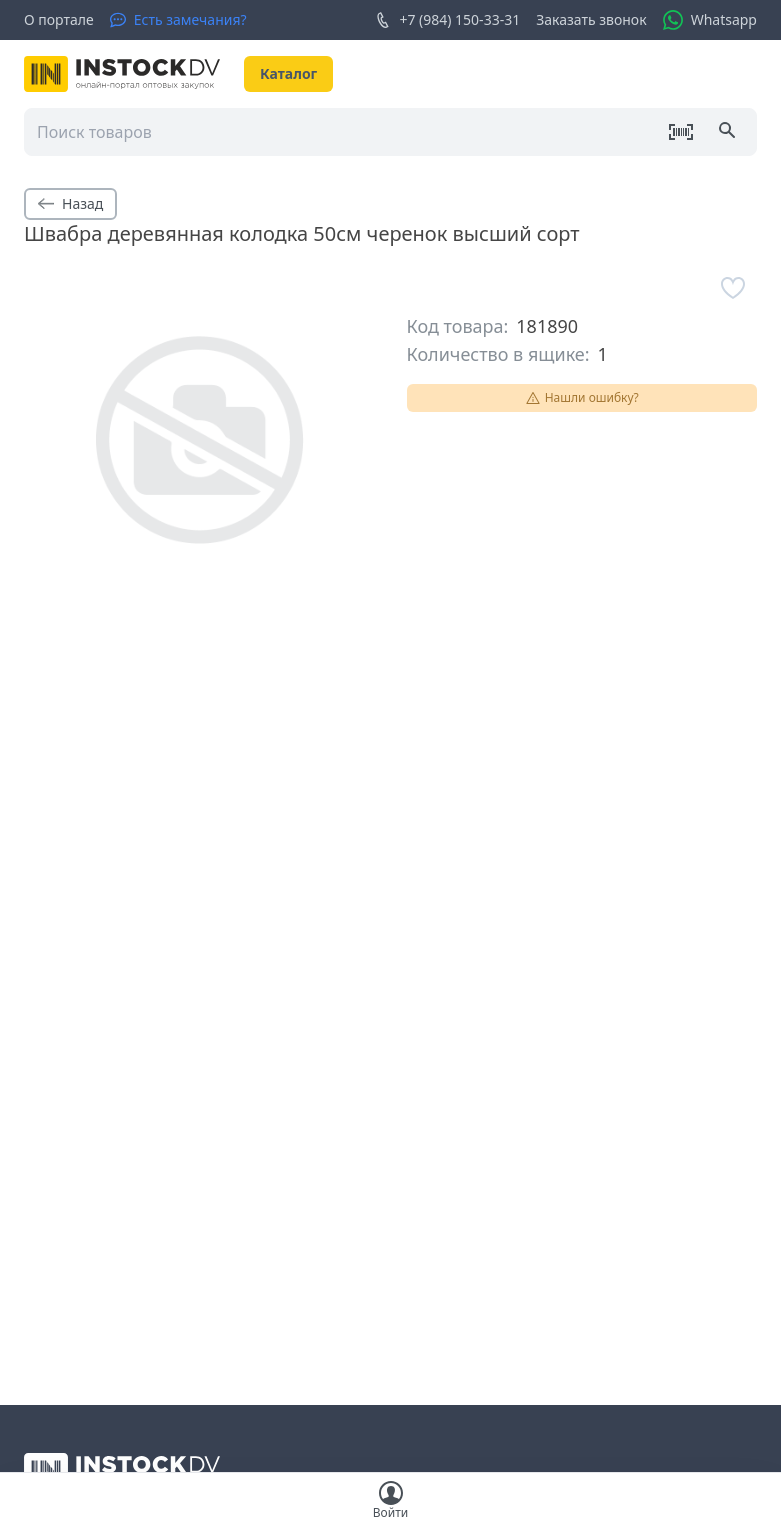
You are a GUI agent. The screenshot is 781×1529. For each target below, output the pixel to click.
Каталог (288, 73)
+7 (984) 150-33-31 (447, 20)
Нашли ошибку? (582, 397)
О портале (59, 19)
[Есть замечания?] (178, 20)
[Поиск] (729, 132)
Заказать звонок (591, 19)
